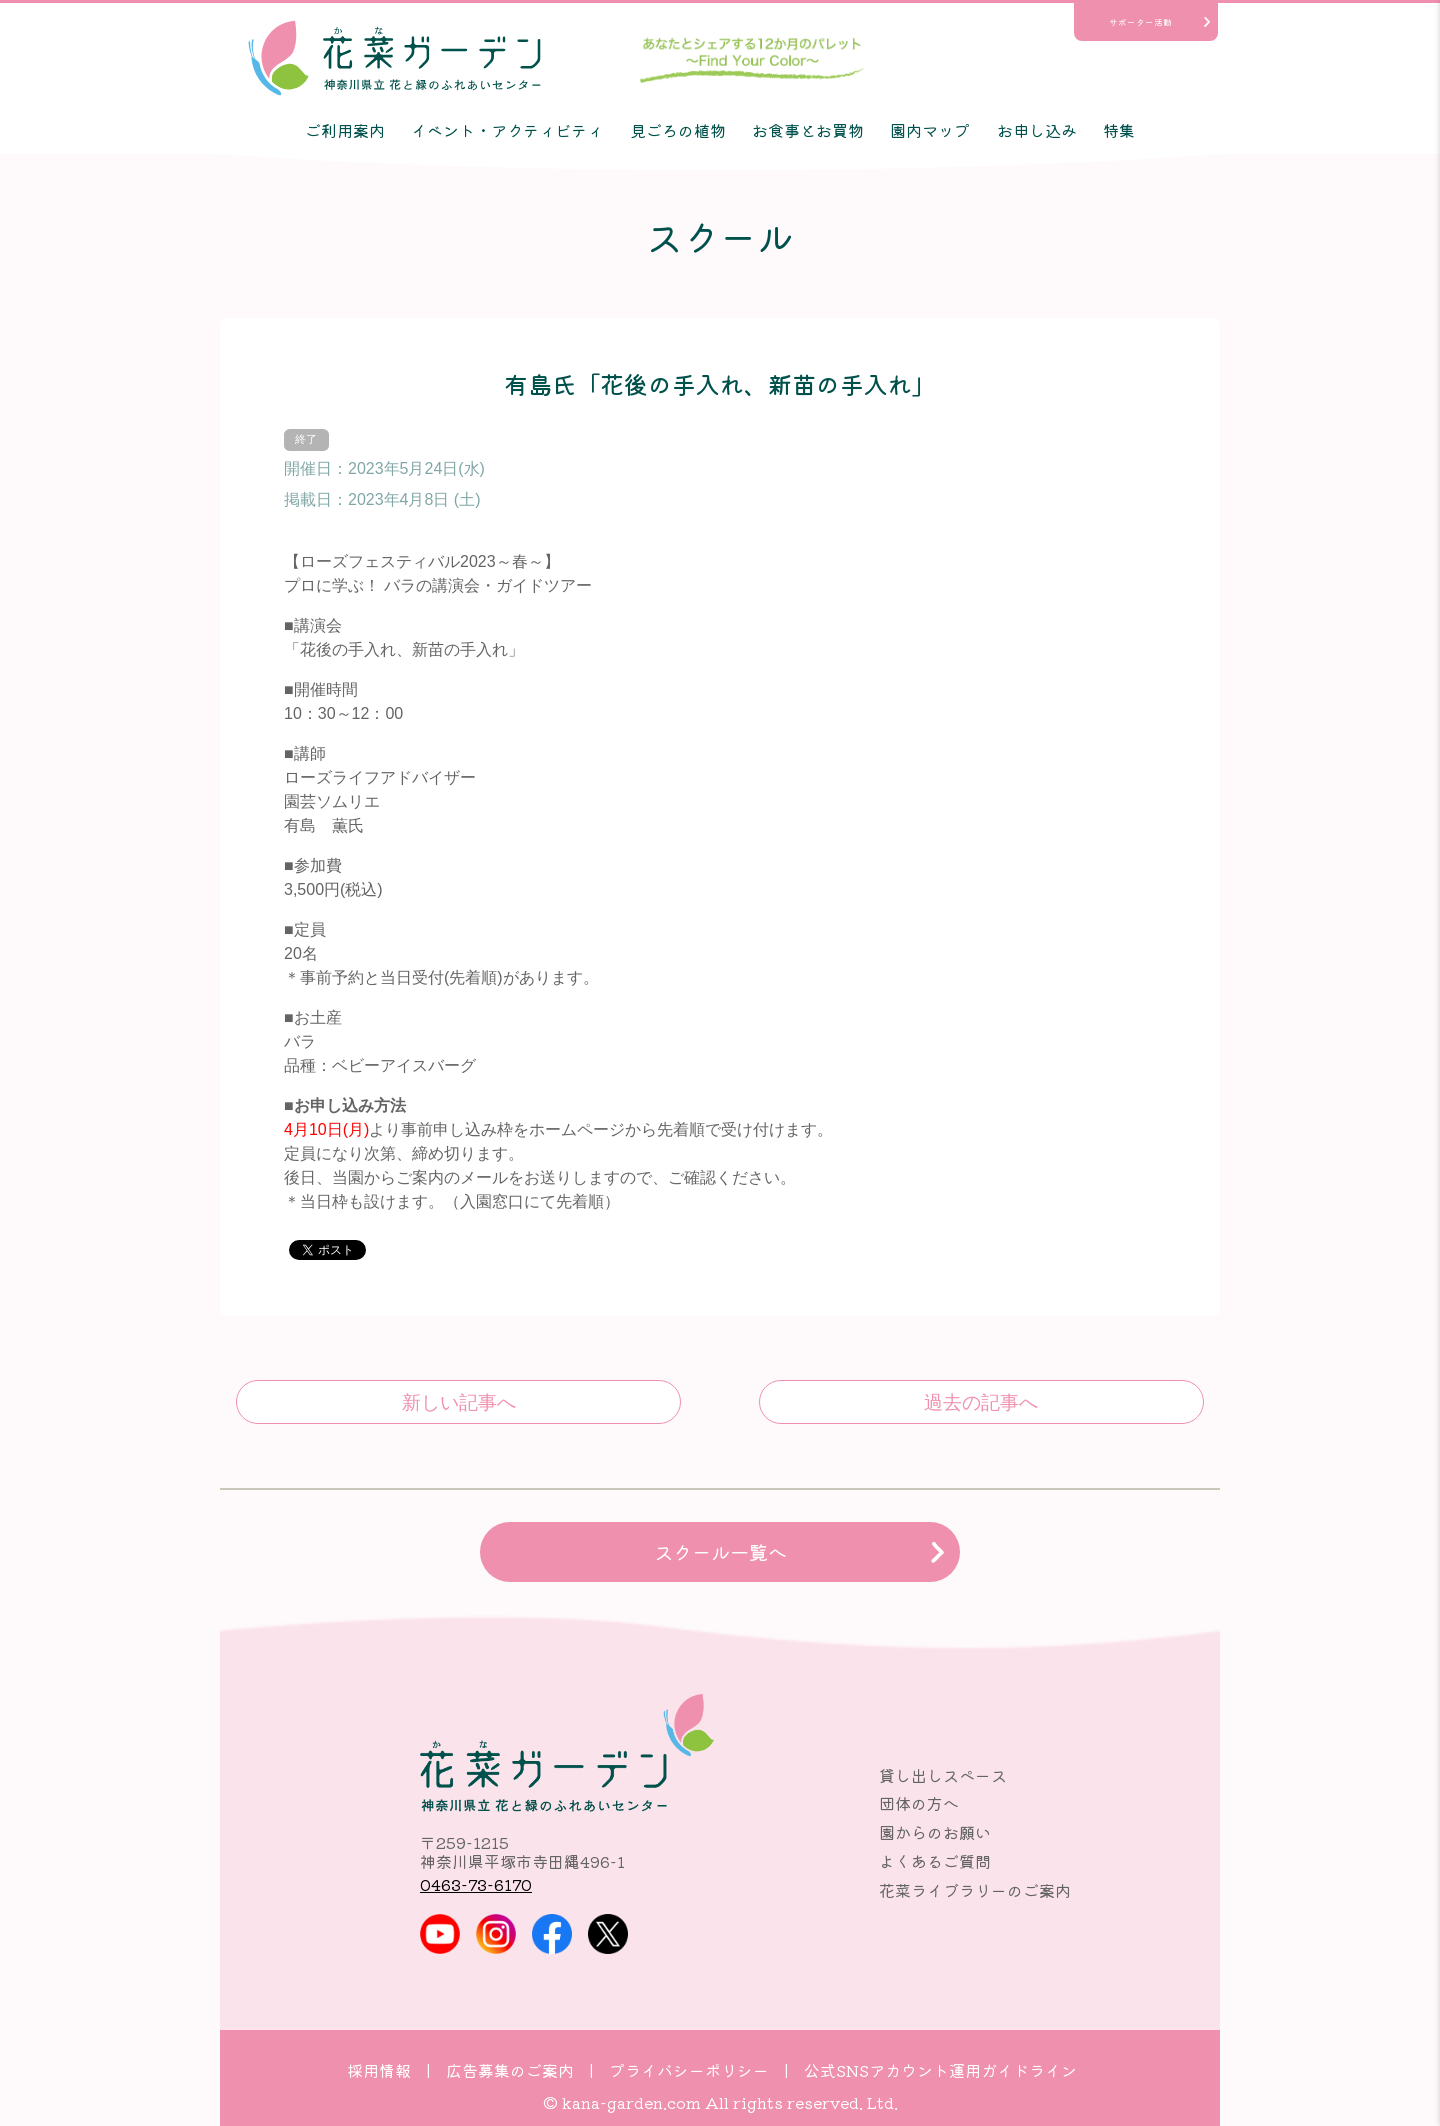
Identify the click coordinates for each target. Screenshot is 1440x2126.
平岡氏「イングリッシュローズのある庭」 (981, 1402)
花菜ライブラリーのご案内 (975, 1890)
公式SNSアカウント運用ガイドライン (940, 2070)
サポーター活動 (1140, 22)
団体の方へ (919, 1803)
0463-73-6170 (476, 1884)
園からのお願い (935, 1832)
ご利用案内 (345, 130)
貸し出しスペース (943, 1775)
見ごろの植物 (678, 130)
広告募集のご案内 (510, 2070)
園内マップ (930, 130)
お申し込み (1037, 130)
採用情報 (379, 2070)
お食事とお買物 (808, 130)
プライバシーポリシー (689, 2070)
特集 (1119, 130)
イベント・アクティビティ (507, 130)
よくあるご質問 (935, 1861)
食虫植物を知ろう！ (458, 1402)
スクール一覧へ (720, 1552)
